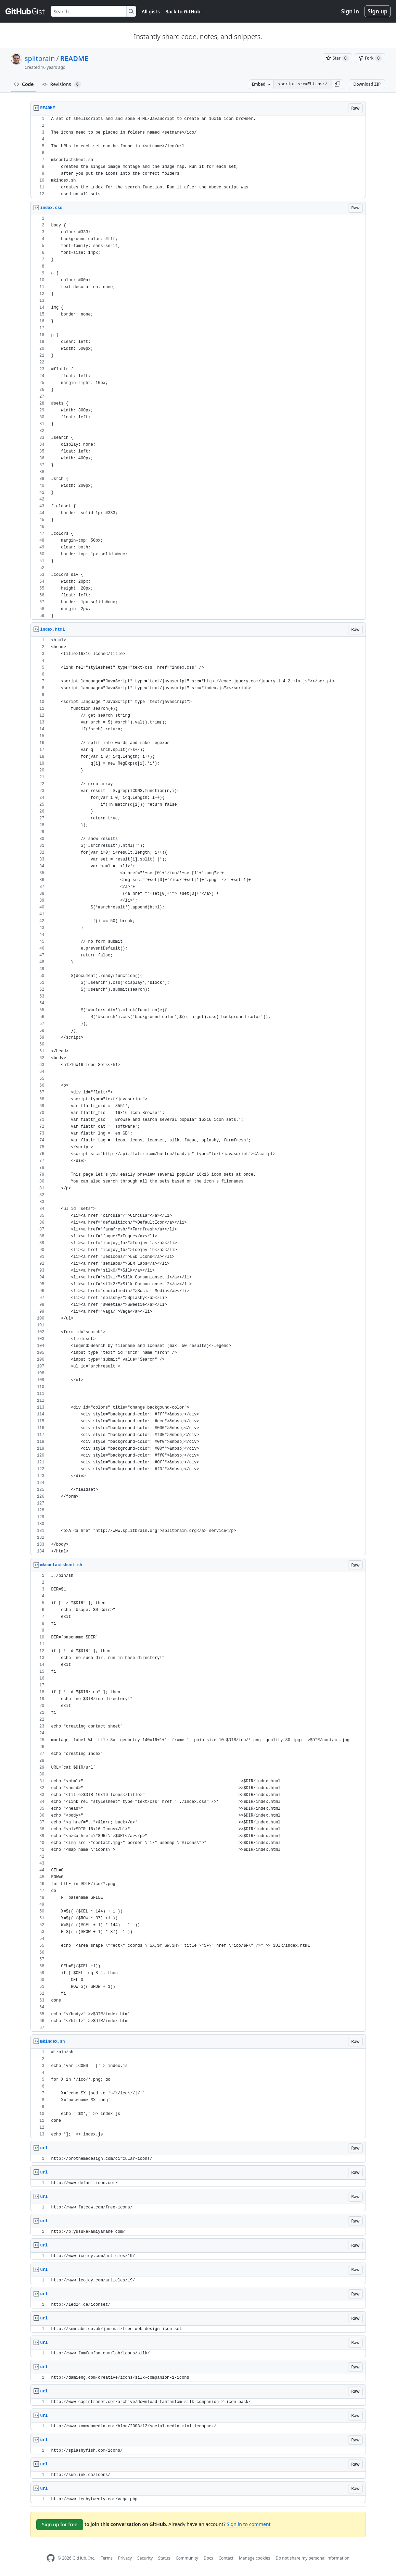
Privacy (125, 2558)
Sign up (377, 11)
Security (145, 2558)
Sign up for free (60, 2524)
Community (187, 2558)
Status (164, 2558)
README (74, 58)
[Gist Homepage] (25, 11)
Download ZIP (367, 84)
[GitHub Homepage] (51, 2558)
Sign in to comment (248, 2524)
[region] (198, 156)
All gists (151, 11)
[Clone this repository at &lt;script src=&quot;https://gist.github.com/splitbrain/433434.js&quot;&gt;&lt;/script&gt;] (302, 84)
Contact (225, 2558)
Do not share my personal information (312, 2558)
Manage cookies (254, 2558)
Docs (208, 2558)
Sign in (350, 11)
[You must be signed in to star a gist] (337, 58)
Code (24, 84)
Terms (107, 2558)
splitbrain (40, 58)
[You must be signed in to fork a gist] (370, 58)
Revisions (61, 84)
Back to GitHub (182, 11)
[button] (337, 84)
